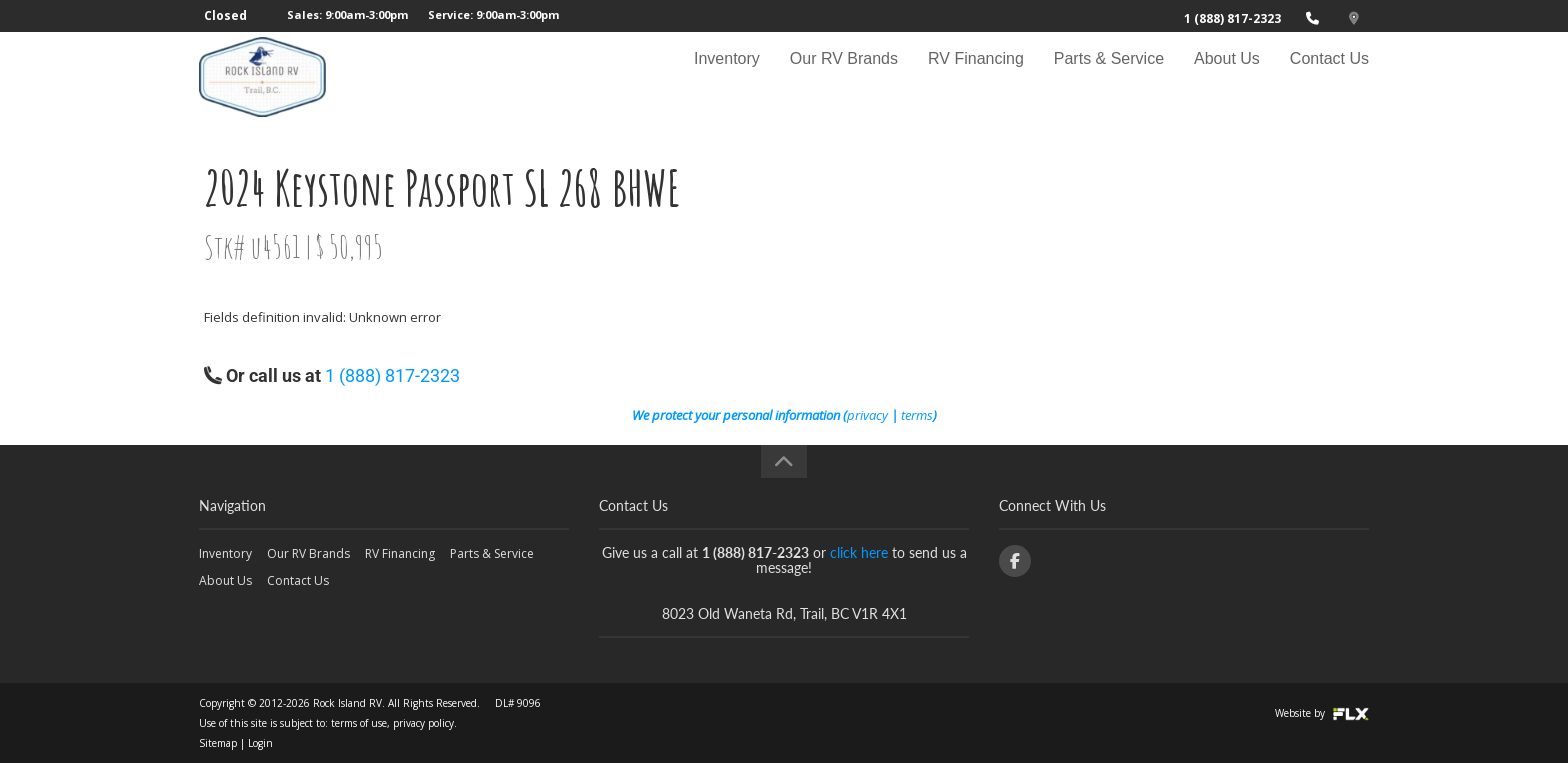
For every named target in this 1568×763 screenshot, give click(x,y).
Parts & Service (1109, 76)
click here (859, 552)
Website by (1322, 713)
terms (917, 415)
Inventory (727, 76)
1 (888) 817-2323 (1232, 18)
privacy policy (423, 723)
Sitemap (218, 743)
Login (260, 743)
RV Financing (976, 76)
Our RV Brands (844, 76)
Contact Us (1329, 76)
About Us (1227, 76)
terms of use (359, 723)
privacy (867, 415)
